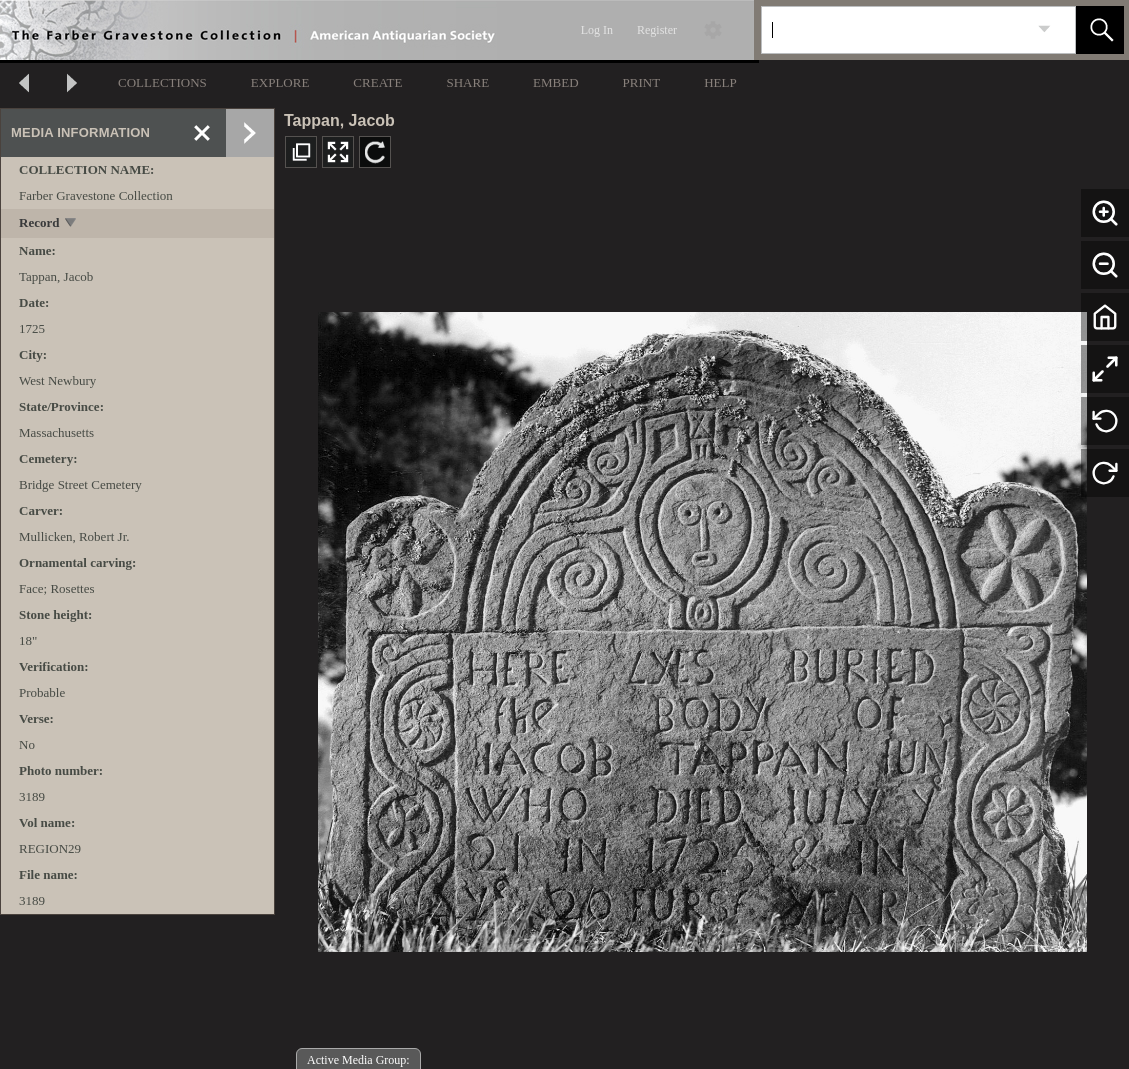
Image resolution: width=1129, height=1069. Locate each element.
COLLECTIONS (162, 82)
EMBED (556, 82)
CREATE (377, 82)
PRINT (642, 82)
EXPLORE (280, 82)
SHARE (467, 82)
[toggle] (71, 224)
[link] (1044, 29)
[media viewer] (702, 626)
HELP (720, 82)
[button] (1100, 30)
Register (657, 30)
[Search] (895, 30)
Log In (597, 30)
